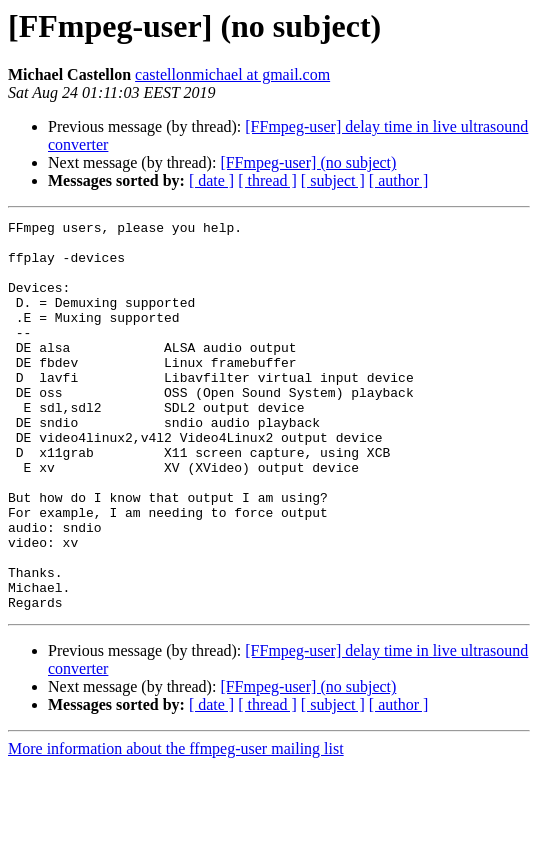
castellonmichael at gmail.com (232, 74)
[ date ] (211, 180)
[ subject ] (333, 180)
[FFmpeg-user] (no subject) (308, 162)
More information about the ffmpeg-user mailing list (176, 826)
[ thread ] (267, 180)
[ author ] (399, 180)
